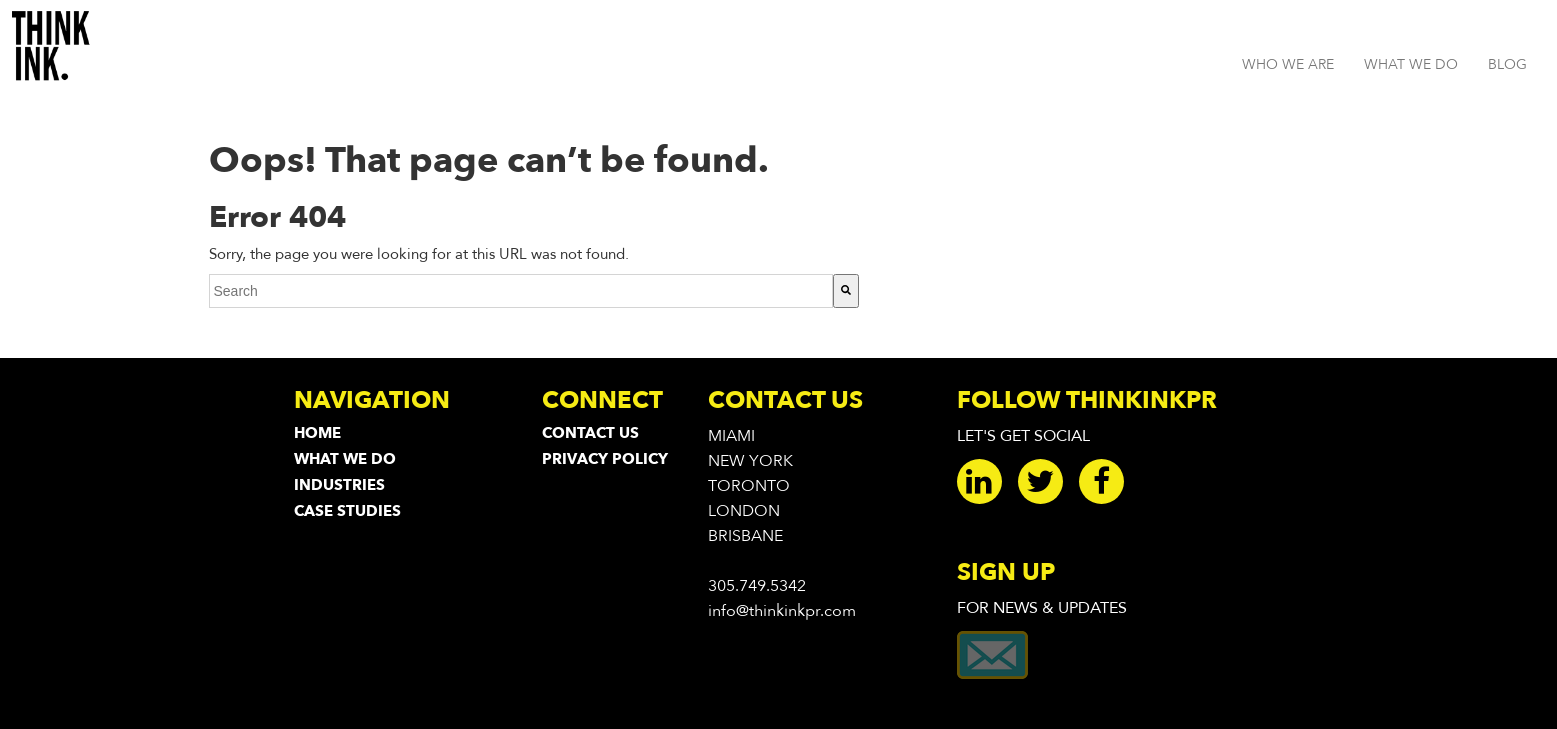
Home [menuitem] (317, 433)
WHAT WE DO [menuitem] (1411, 64)
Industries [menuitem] (339, 485)
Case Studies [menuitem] (347, 511)
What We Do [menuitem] (345, 459)
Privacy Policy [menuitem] (605, 459)
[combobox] (521, 291)
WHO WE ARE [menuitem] (1288, 64)
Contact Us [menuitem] (590, 433)
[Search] (846, 291)
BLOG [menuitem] (1507, 64)
